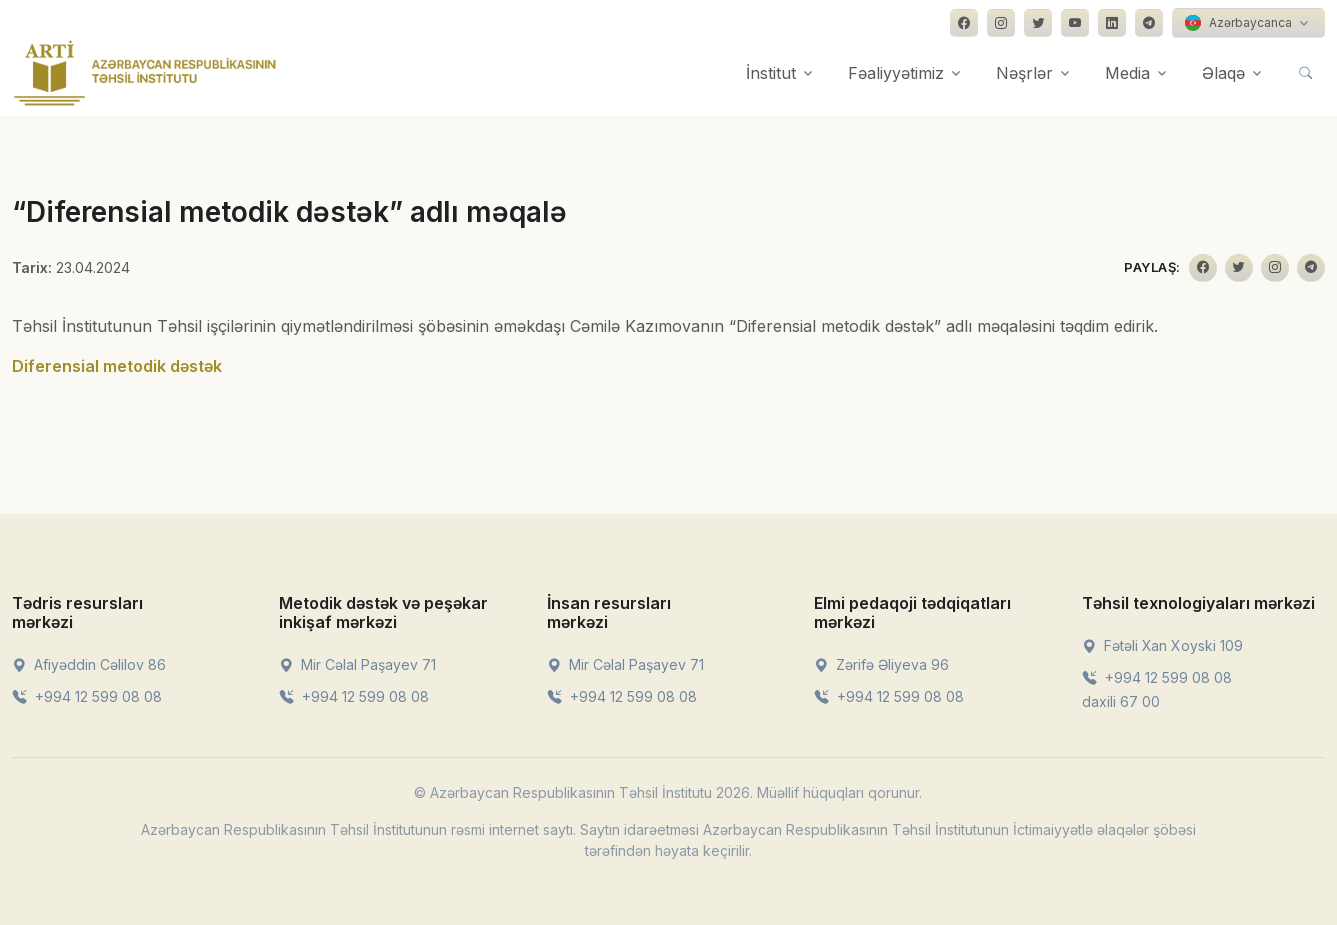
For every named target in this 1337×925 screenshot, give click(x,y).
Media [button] (1127, 73)
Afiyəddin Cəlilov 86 (89, 664)
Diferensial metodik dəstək (117, 366)
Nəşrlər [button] (1024, 73)
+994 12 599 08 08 (87, 696)
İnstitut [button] (771, 73)
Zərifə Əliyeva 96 (881, 664)
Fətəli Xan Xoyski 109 (1162, 645)
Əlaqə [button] (1223, 73)
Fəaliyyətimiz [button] (896, 73)
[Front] (145, 73)
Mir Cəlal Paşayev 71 (357, 664)
